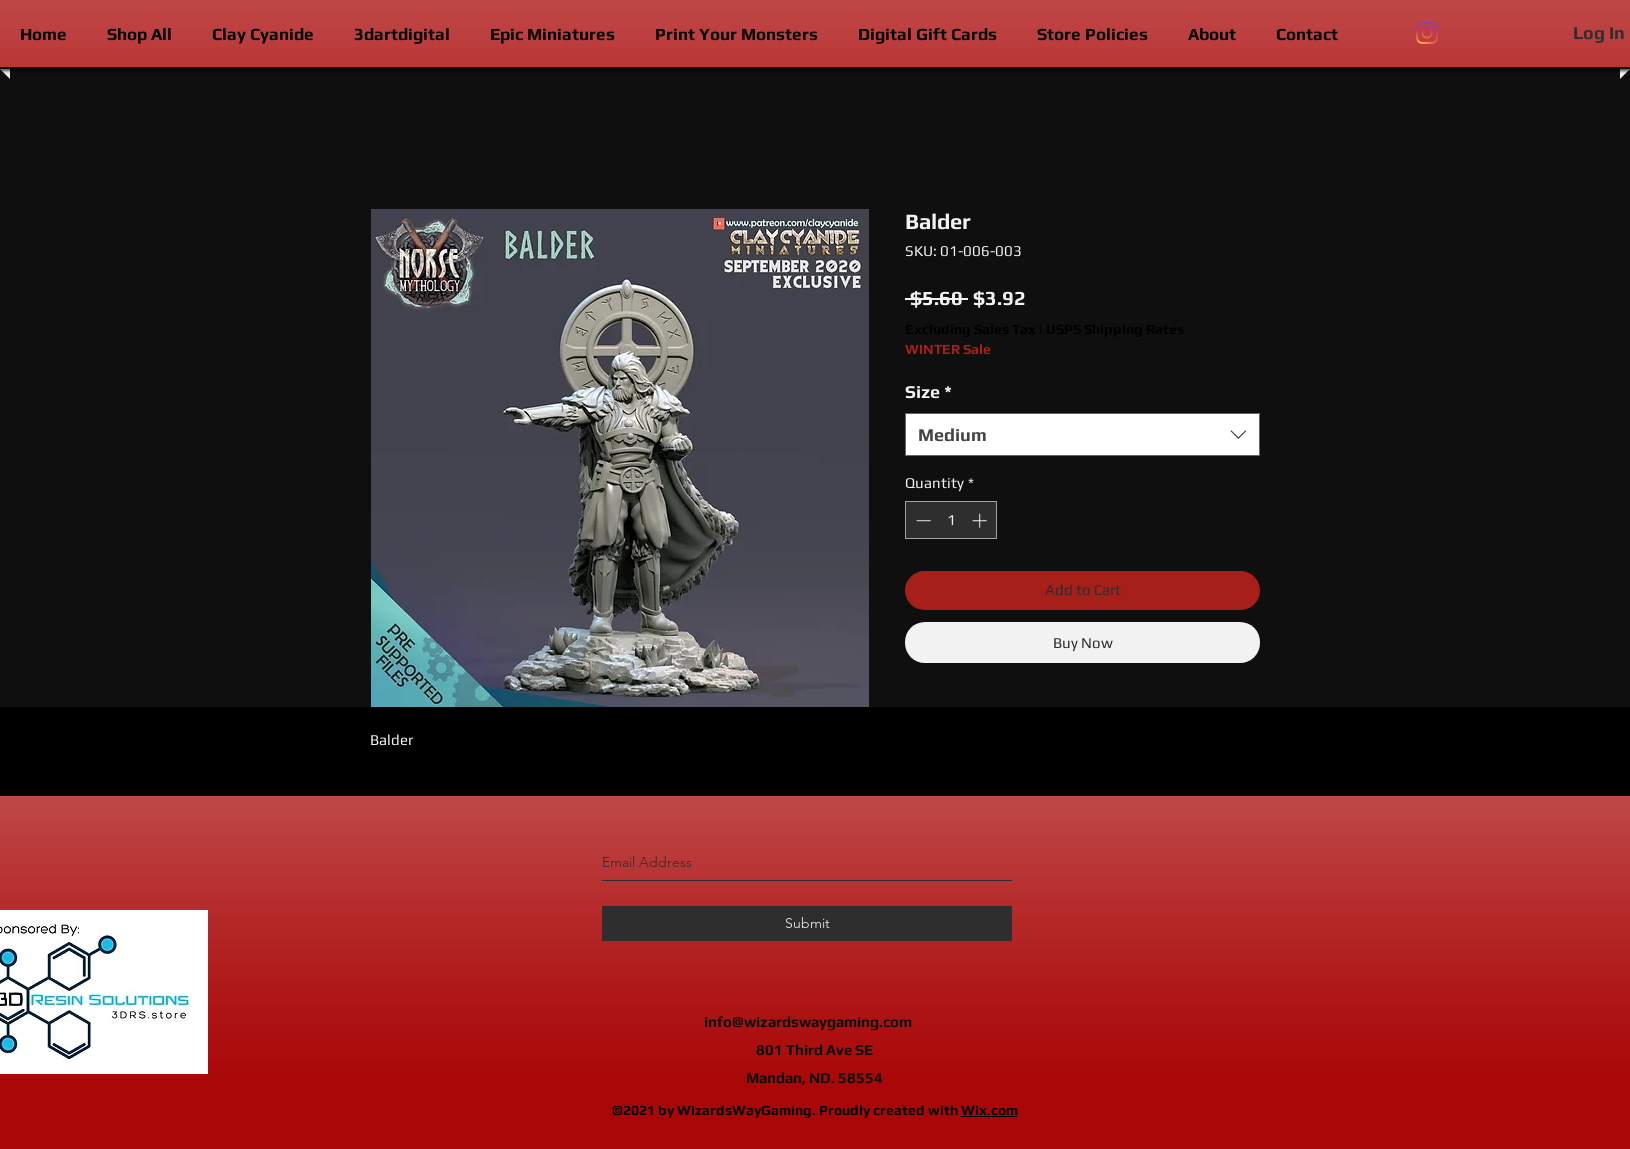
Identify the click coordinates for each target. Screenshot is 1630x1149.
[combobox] (1082, 434)
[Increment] (981, 520)
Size (928, 391)
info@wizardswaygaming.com (808, 1021)
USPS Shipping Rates (1115, 329)
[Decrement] (921, 520)
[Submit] (807, 923)
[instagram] (1427, 33)
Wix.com (989, 1110)
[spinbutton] (951, 520)
